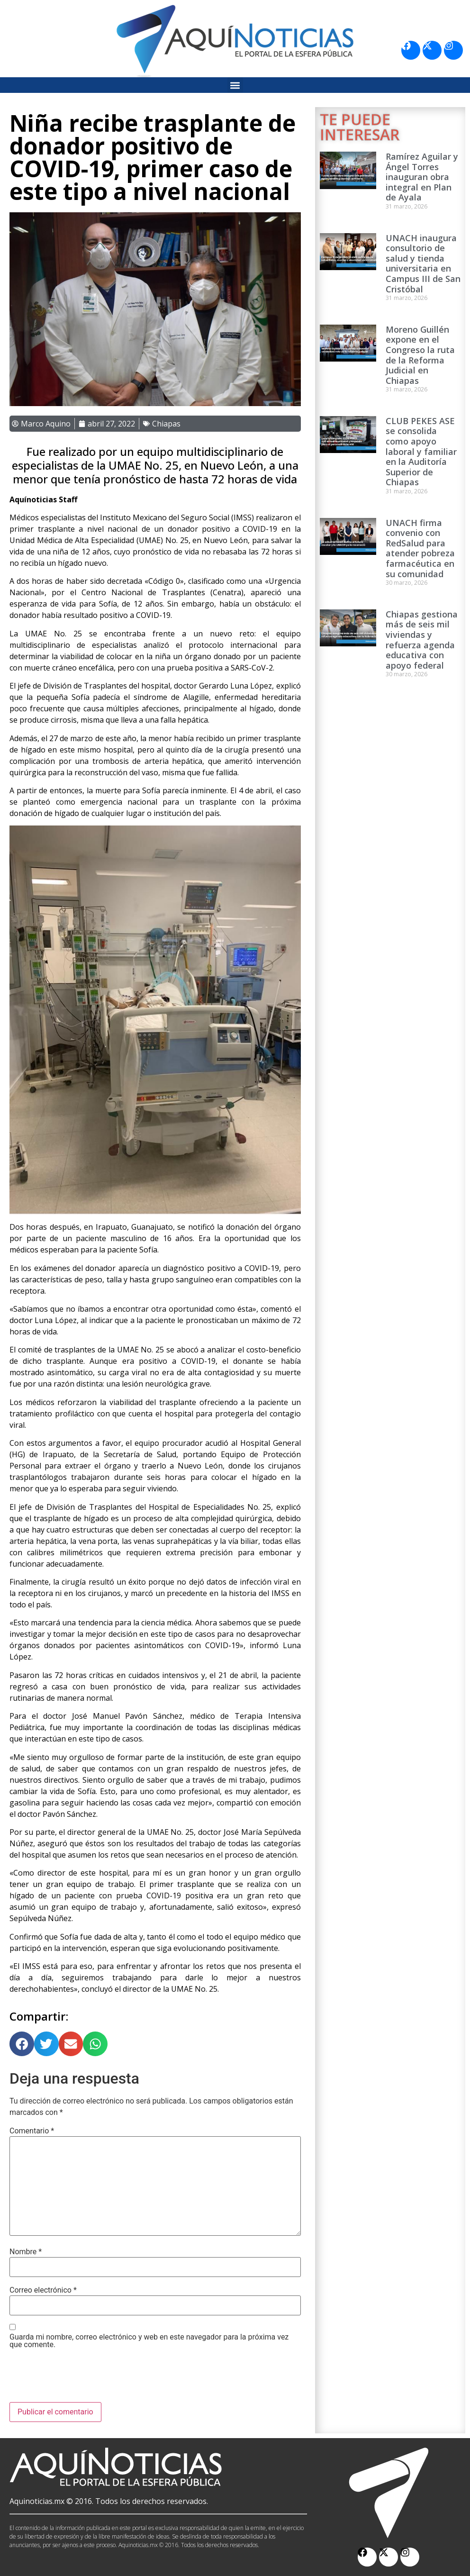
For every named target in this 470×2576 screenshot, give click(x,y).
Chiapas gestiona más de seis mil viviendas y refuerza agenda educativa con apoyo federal (422, 639)
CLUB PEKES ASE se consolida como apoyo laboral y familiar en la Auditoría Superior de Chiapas (421, 451)
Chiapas (166, 423)
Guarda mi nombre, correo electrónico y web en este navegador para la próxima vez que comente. (149, 2341)
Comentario (31, 2131)
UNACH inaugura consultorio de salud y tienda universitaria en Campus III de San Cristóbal (423, 263)
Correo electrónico (43, 2290)
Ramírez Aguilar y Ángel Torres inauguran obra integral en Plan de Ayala (422, 177)
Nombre (25, 2252)
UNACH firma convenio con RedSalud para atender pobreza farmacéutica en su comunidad (420, 548)
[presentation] (81, 2378)
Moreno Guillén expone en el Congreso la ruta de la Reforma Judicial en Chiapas (420, 355)
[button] (235, 85)
